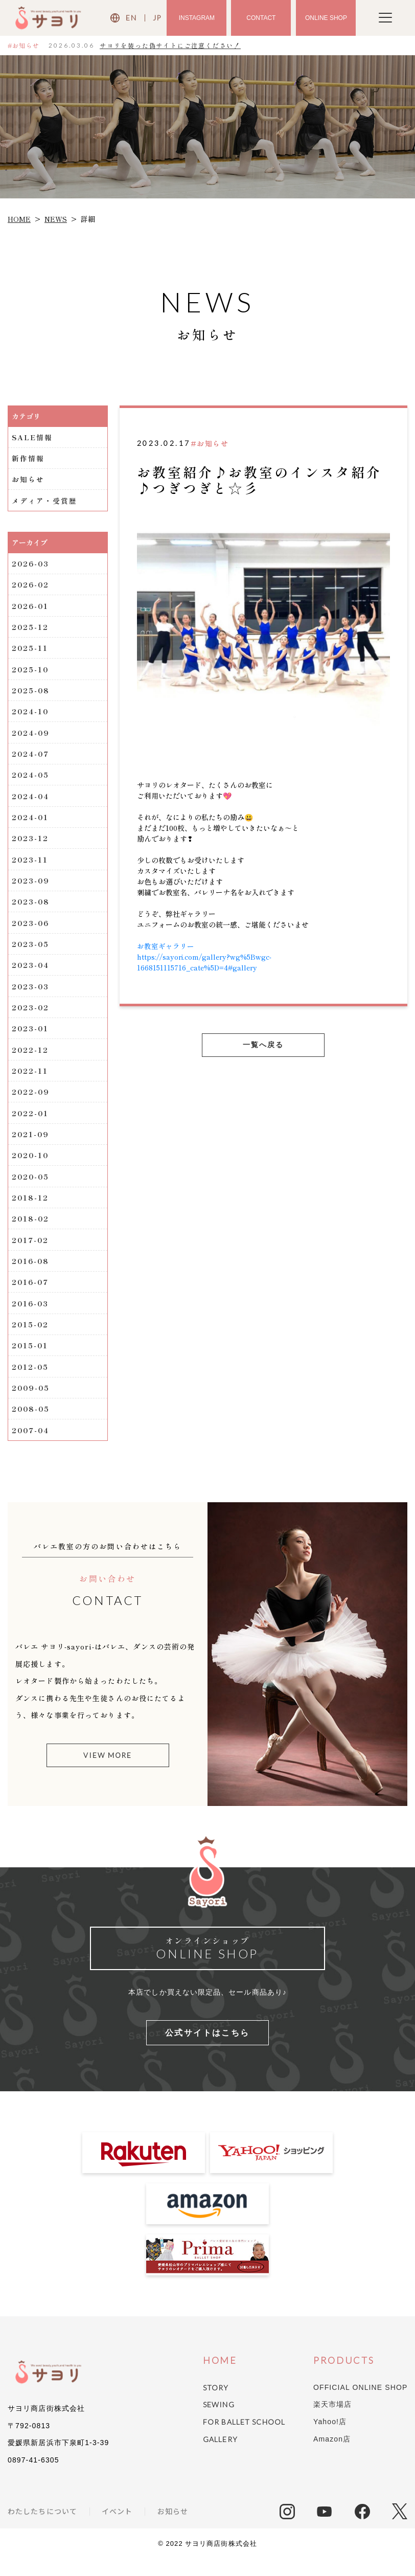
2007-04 (31, 1445)
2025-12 (31, 629)
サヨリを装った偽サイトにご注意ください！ (170, 45)
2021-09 (31, 1145)
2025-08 (32, 694)
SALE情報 (33, 437)
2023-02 (31, 1016)
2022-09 (31, 1102)
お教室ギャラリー (165, 946)
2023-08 (32, 908)
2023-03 (32, 994)
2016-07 (31, 1295)
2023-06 (31, 930)
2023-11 (31, 866)
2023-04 (31, 973)
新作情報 (28, 459)
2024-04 (31, 801)
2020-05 (32, 1188)
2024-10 (31, 715)
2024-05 (31, 780)
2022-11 (30, 1080)
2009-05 (32, 1402)
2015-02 (31, 1338)
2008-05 (32, 1424)
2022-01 (31, 1123)
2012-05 (31, 1381)
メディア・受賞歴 (45, 501)
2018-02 (31, 1231)
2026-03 (31, 565)
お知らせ (28, 480)
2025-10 (31, 672)
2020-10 (31, 1166)
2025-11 (31, 651)
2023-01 (31, 1037)
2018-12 (31, 1209)
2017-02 (31, 1252)
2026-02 (31, 586)
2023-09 (31, 887)
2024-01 (31, 823)
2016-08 (31, 1274)
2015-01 (31, 1359)
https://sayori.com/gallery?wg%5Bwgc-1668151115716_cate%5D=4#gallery (205, 962)
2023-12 (31, 844)
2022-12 (31, 1059)
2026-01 (31, 608)
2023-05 (32, 951)
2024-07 (31, 758)
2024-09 (31, 737)
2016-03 (31, 1317)
